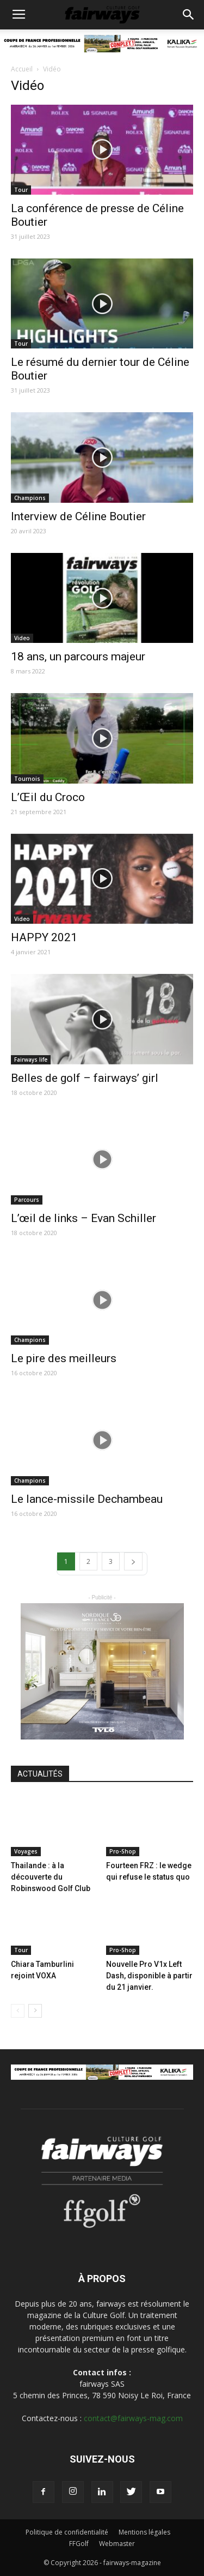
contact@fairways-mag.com (133, 2418)
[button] (189, 14)
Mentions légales (144, 2532)
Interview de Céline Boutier (78, 516)
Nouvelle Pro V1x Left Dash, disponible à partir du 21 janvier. (149, 1975)
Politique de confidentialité (67, 2532)
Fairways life (30, 1059)
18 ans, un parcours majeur (78, 656)
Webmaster (117, 2543)
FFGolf (79, 2543)
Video (22, 638)
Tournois (27, 779)
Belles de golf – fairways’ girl (84, 1078)
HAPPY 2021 (44, 937)
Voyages (26, 1851)
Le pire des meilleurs (63, 1358)
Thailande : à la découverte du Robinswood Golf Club (50, 1877)
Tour (21, 190)
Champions (30, 498)
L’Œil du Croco (48, 797)
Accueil (22, 69)
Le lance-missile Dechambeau (87, 1499)
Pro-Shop (122, 1851)
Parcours (26, 1199)
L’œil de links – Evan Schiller (83, 1218)
